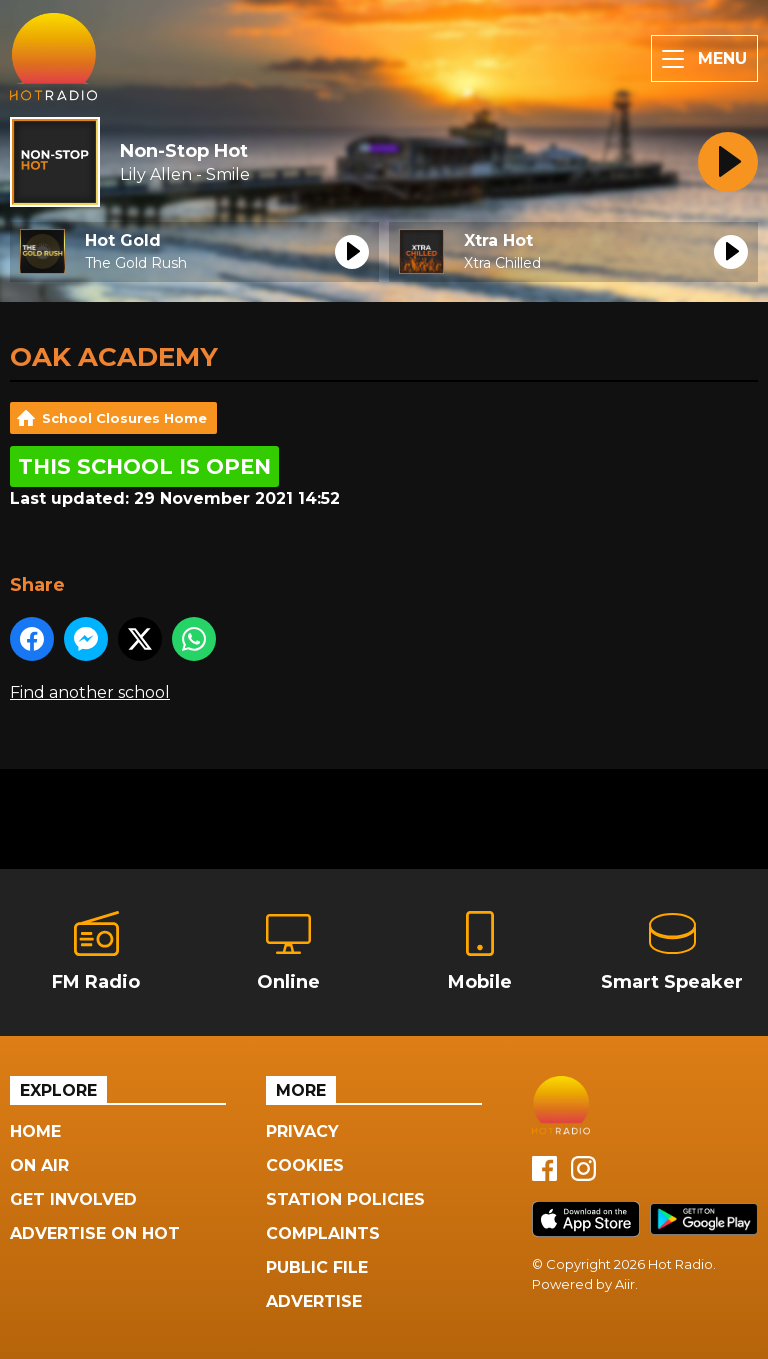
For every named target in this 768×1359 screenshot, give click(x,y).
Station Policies (345, 1199)
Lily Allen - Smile (185, 174)
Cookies (305, 1165)
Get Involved (73, 1199)
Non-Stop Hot (184, 151)
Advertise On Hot (95, 1233)
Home (35, 1131)
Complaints (323, 1233)
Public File (317, 1267)
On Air (39, 1165)
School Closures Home (124, 418)
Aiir (625, 1284)
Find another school (90, 692)
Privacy (302, 1131)
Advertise (314, 1301)
